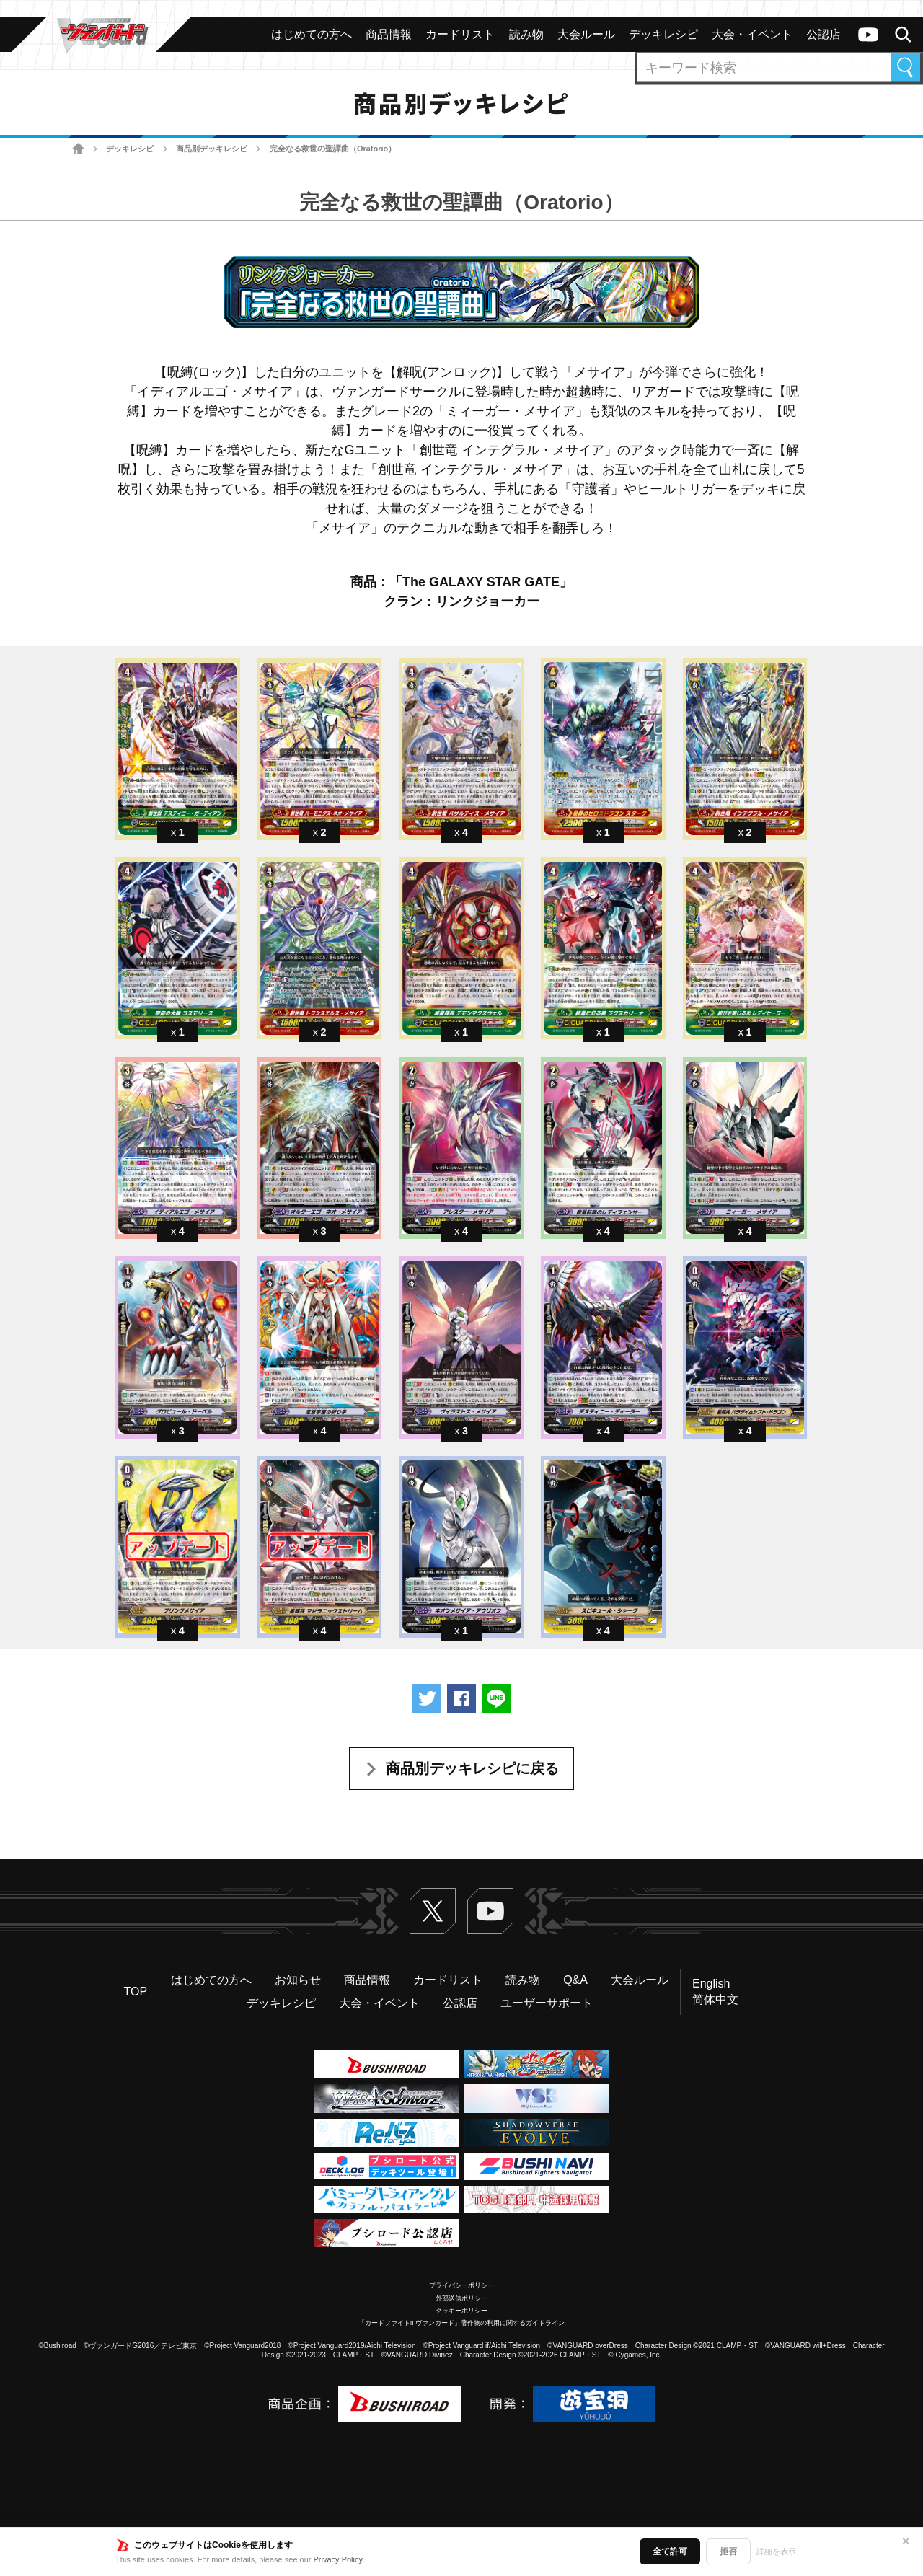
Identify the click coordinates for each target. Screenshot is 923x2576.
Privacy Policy (338, 2559)
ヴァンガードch (868, 34)
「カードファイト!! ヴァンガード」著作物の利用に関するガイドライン (461, 2322)
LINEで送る (496, 1698)
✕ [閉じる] (905, 2541)
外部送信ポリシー (461, 2298)
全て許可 (670, 2551)
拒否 (728, 2551)
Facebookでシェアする (461, 1698)
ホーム (78, 149)
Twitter (433, 1911)
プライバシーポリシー (461, 2285)
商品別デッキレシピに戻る (472, 1768)
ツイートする (426, 1698)
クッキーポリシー (461, 2310)
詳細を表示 (776, 2551)
